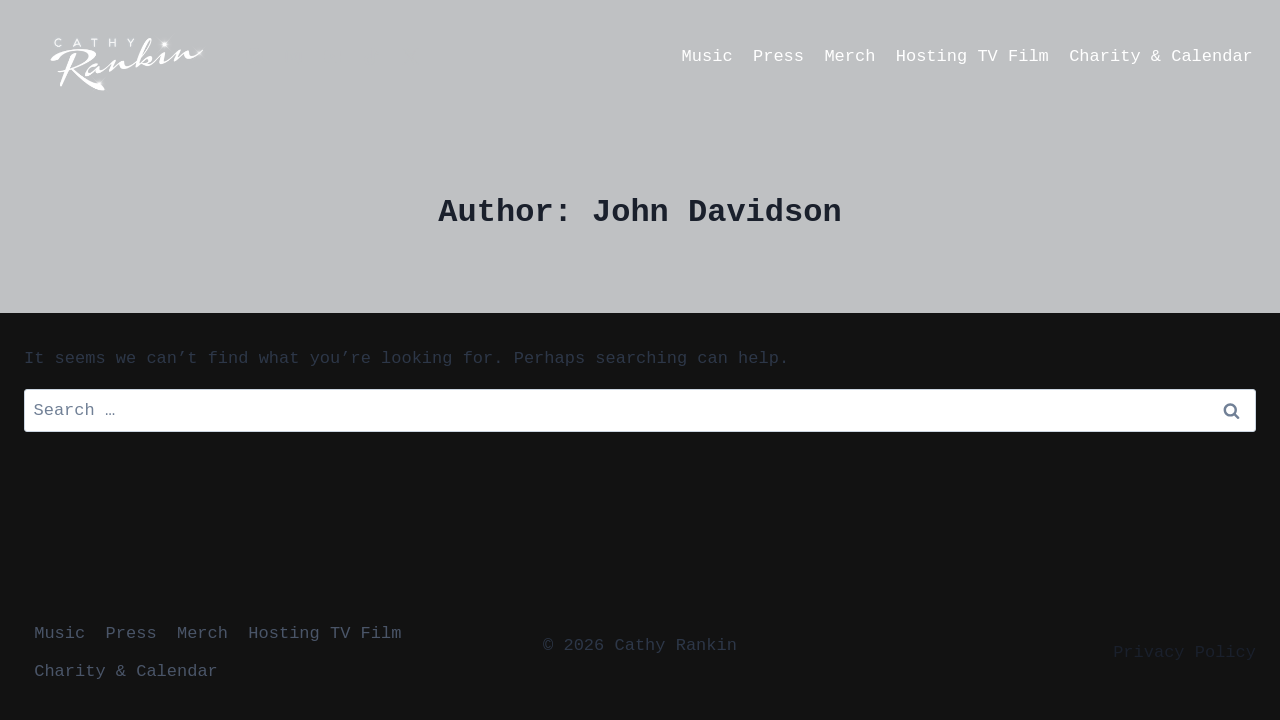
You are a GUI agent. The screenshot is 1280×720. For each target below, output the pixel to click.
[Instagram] (293, 56)
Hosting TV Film (972, 56)
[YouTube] (332, 56)
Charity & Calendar (1161, 56)
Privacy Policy (1184, 652)
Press (778, 56)
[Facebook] (254, 56)
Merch (849, 56)
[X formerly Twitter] (410, 56)
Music (707, 56)
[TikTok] (371, 56)
